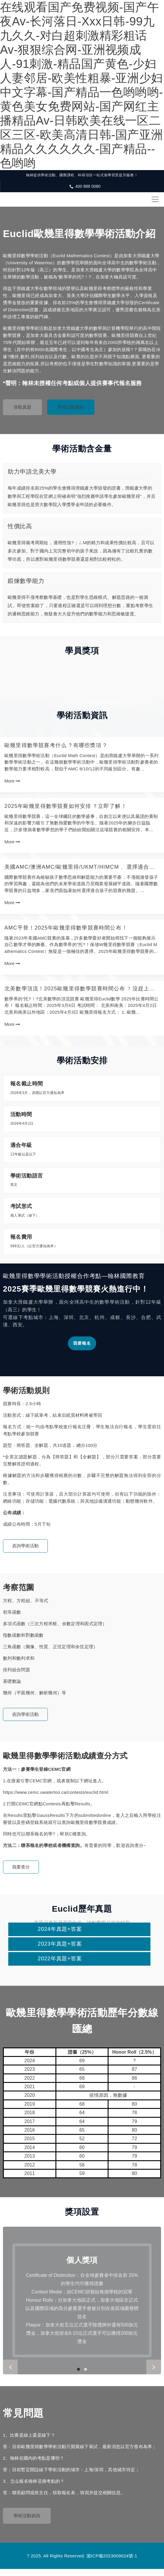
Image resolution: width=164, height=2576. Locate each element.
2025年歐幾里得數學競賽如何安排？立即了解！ (65, 806)
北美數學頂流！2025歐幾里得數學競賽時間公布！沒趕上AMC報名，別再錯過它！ (76, 989)
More (12, 780)
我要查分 (21, 1866)
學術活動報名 (71, 407)
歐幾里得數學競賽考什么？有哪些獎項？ (56, 745)
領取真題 (22, 407)
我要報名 (82, 1343)
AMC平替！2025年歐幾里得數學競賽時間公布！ (65, 928)
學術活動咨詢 (27, 2515)
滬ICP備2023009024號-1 (111, 2555)
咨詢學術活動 (25, 1545)
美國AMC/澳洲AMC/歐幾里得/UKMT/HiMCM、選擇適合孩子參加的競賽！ (79, 867)
